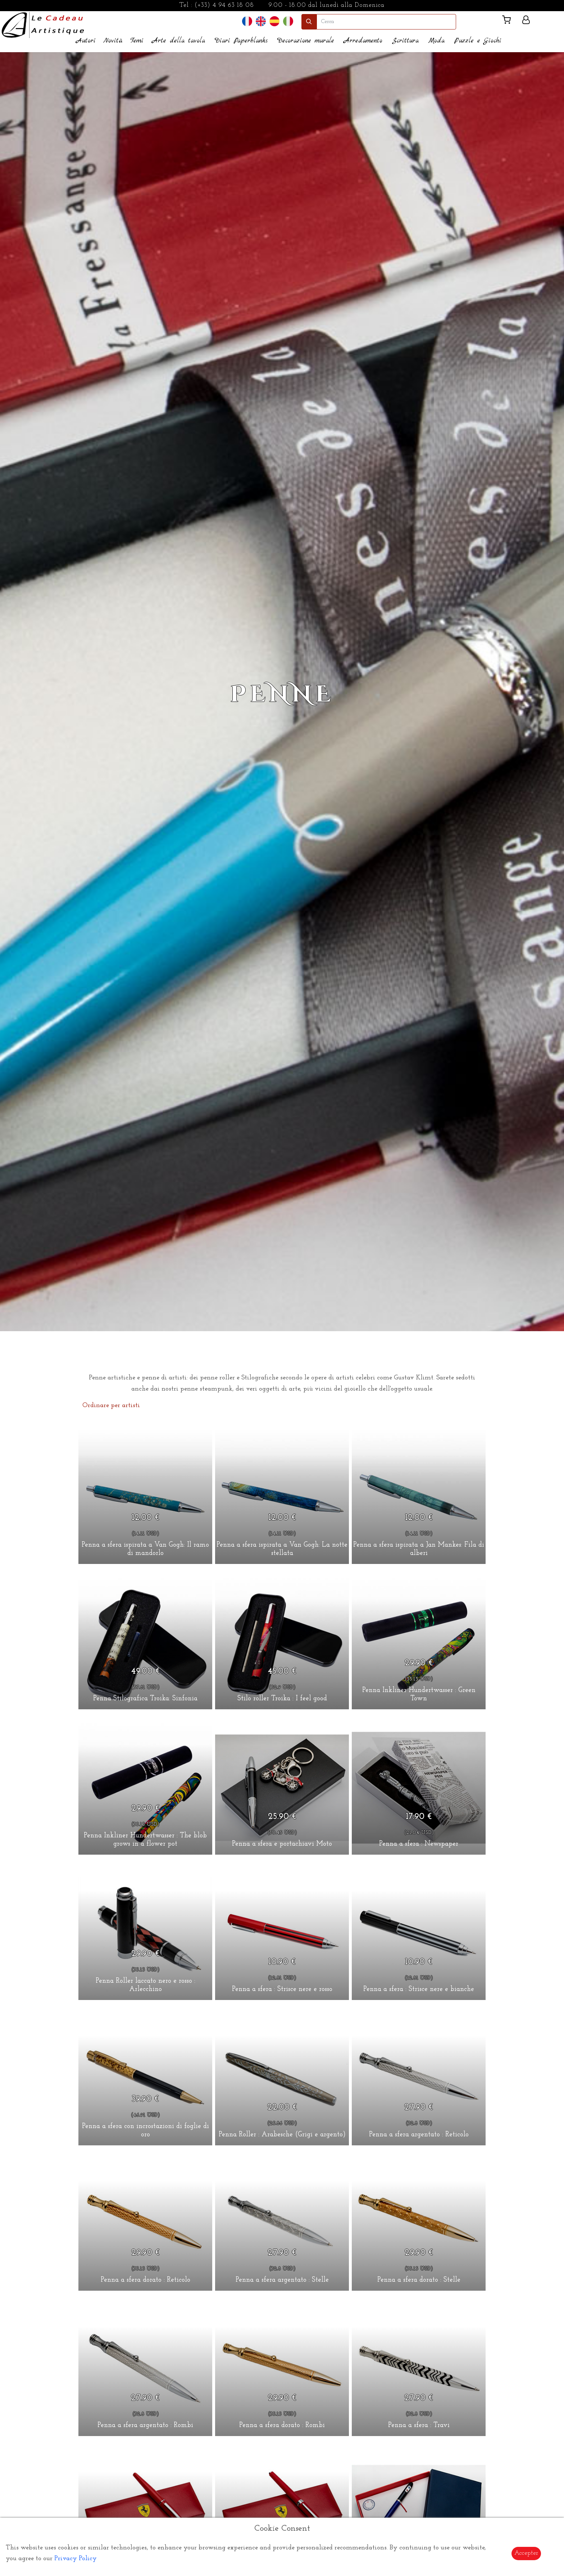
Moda (436, 40)
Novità (113, 40)
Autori (86, 40)
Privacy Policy (75, 2558)
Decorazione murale (305, 40)
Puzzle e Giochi (477, 40)
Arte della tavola (178, 40)
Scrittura (405, 40)
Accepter (526, 2553)
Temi (137, 40)
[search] (386, 22)
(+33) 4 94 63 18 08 (224, 5)
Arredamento (363, 40)
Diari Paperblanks (241, 40)
